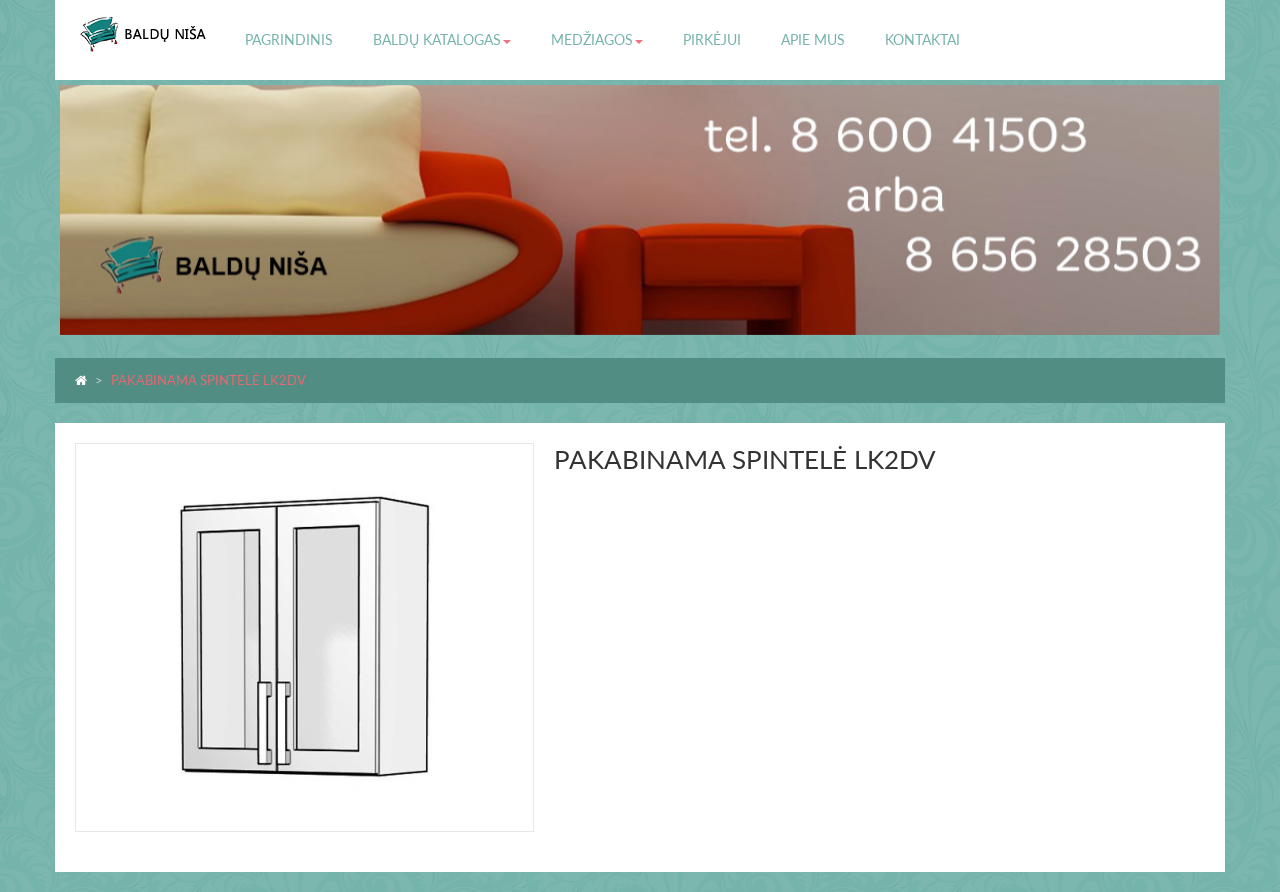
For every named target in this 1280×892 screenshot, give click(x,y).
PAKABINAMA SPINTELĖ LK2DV (208, 380)
